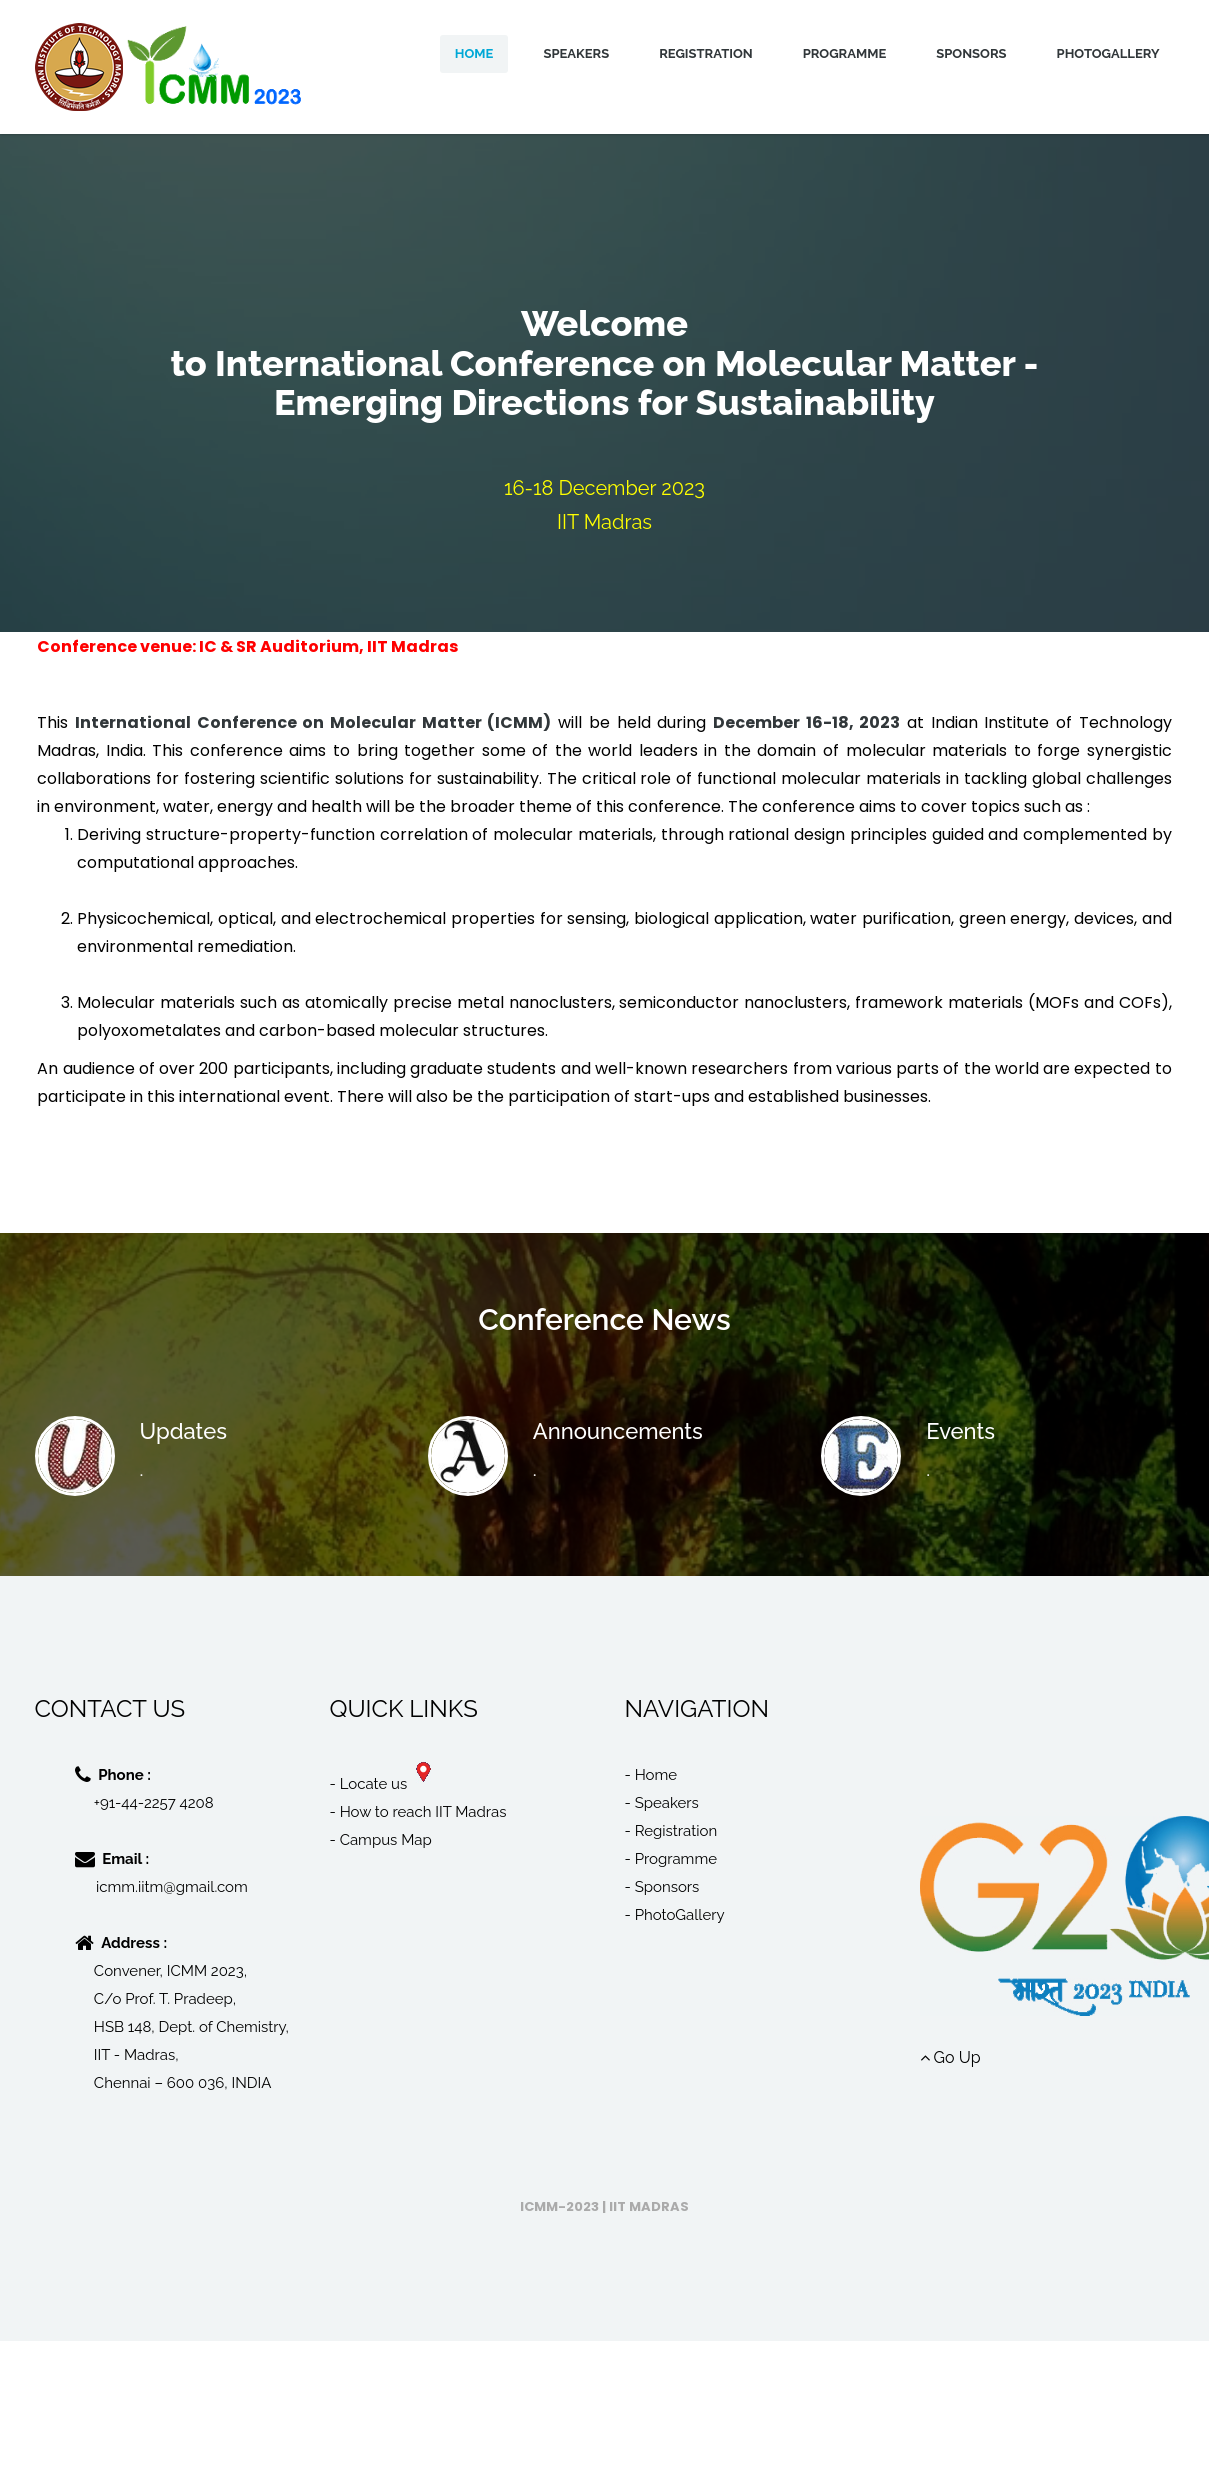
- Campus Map (381, 1840)
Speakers (576, 53)
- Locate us (380, 1784)
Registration (706, 53)
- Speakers (662, 1803)
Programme (845, 53)
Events (960, 1431)
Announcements (618, 1431)
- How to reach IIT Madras (418, 1812)
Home (474, 53)
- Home (651, 1775)
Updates (183, 1431)
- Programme (671, 1859)
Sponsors (971, 53)
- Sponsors (662, 1887)
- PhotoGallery (675, 1915)
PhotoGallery (1108, 53)
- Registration (671, 1831)
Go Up (950, 2057)
